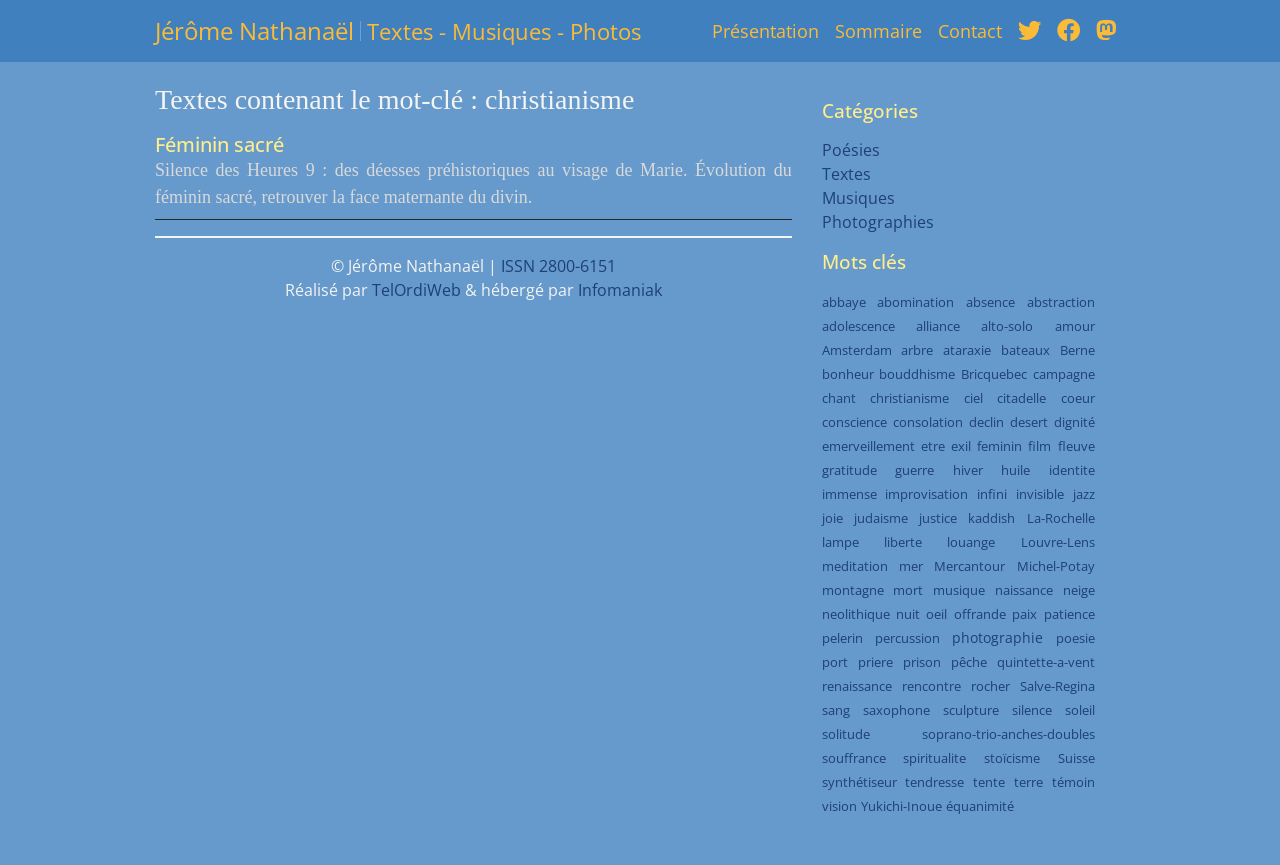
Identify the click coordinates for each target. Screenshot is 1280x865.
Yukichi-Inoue (901, 806)
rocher (990, 686)
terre (1028, 782)
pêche (969, 662)
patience (1069, 614)
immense (849, 494)
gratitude (849, 470)
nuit (908, 614)
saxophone (896, 710)
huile (1015, 470)
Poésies (851, 150)
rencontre (931, 686)
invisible (1040, 494)
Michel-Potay (1056, 566)
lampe (840, 542)
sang (836, 710)
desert (1029, 422)
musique (959, 590)
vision (839, 806)
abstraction (1061, 302)
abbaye (844, 302)
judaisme (881, 518)
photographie (997, 637)
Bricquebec (994, 374)
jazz (1084, 494)
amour (1075, 326)
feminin (999, 446)
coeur (1078, 398)
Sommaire (878, 31)
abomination (915, 302)
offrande (980, 614)
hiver (968, 470)
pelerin (842, 638)
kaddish (991, 518)
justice (938, 518)
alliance (938, 326)
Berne (1077, 350)
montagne (853, 590)
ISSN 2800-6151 (558, 266)
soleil (1080, 710)
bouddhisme (917, 374)
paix (1024, 614)
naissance (1024, 590)
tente (989, 782)
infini (992, 494)
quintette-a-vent (1046, 662)
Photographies (878, 222)
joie (832, 518)
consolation (928, 422)
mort (908, 590)
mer (911, 566)
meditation (855, 566)
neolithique (856, 614)
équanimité (980, 806)
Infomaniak (620, 290)
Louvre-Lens (1058, 542)
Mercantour (969, 566)
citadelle (1021, 398)
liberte (903, 542)
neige (1079, 590)
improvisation (926, 494)
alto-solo (1007, 326)
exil (961, 446)
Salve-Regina (1057, 686)
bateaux (1025, 350)
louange (971, 542)
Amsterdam (857, 350)
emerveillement (868, 446)
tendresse (934, 782)
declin (986, 422)
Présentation (765, 31)
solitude (846, 734)
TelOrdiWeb (416, 290)
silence (1032, 710)
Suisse (1076, 758)
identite (1072, 470)
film (1039, 446)
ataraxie (967, 350)
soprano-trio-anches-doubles (1008, 734)
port (835, 662)
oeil (936, 614)
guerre (914, 470)
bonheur (848, 374)
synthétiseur (859, 782)
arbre (917, 350)
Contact (970, 31)
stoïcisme (1012, 758)
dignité (1074, 422)
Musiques (858, 198)
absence (990, 302)
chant (839, 398)
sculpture (971, 710)
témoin (1073, 782)
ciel (973, 398)
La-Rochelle (1061, 518)
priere (875, 662)
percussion (907, 638)
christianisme (909, 398)
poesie (1075, 638)
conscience (854, 422)
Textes (846, 174)
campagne (1064, 374)
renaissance (857, 686)
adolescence (858, 326)
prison (922, 662)
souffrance (854, 758)
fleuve (1076, 446)
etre (933, 446)
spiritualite (934, 758)
